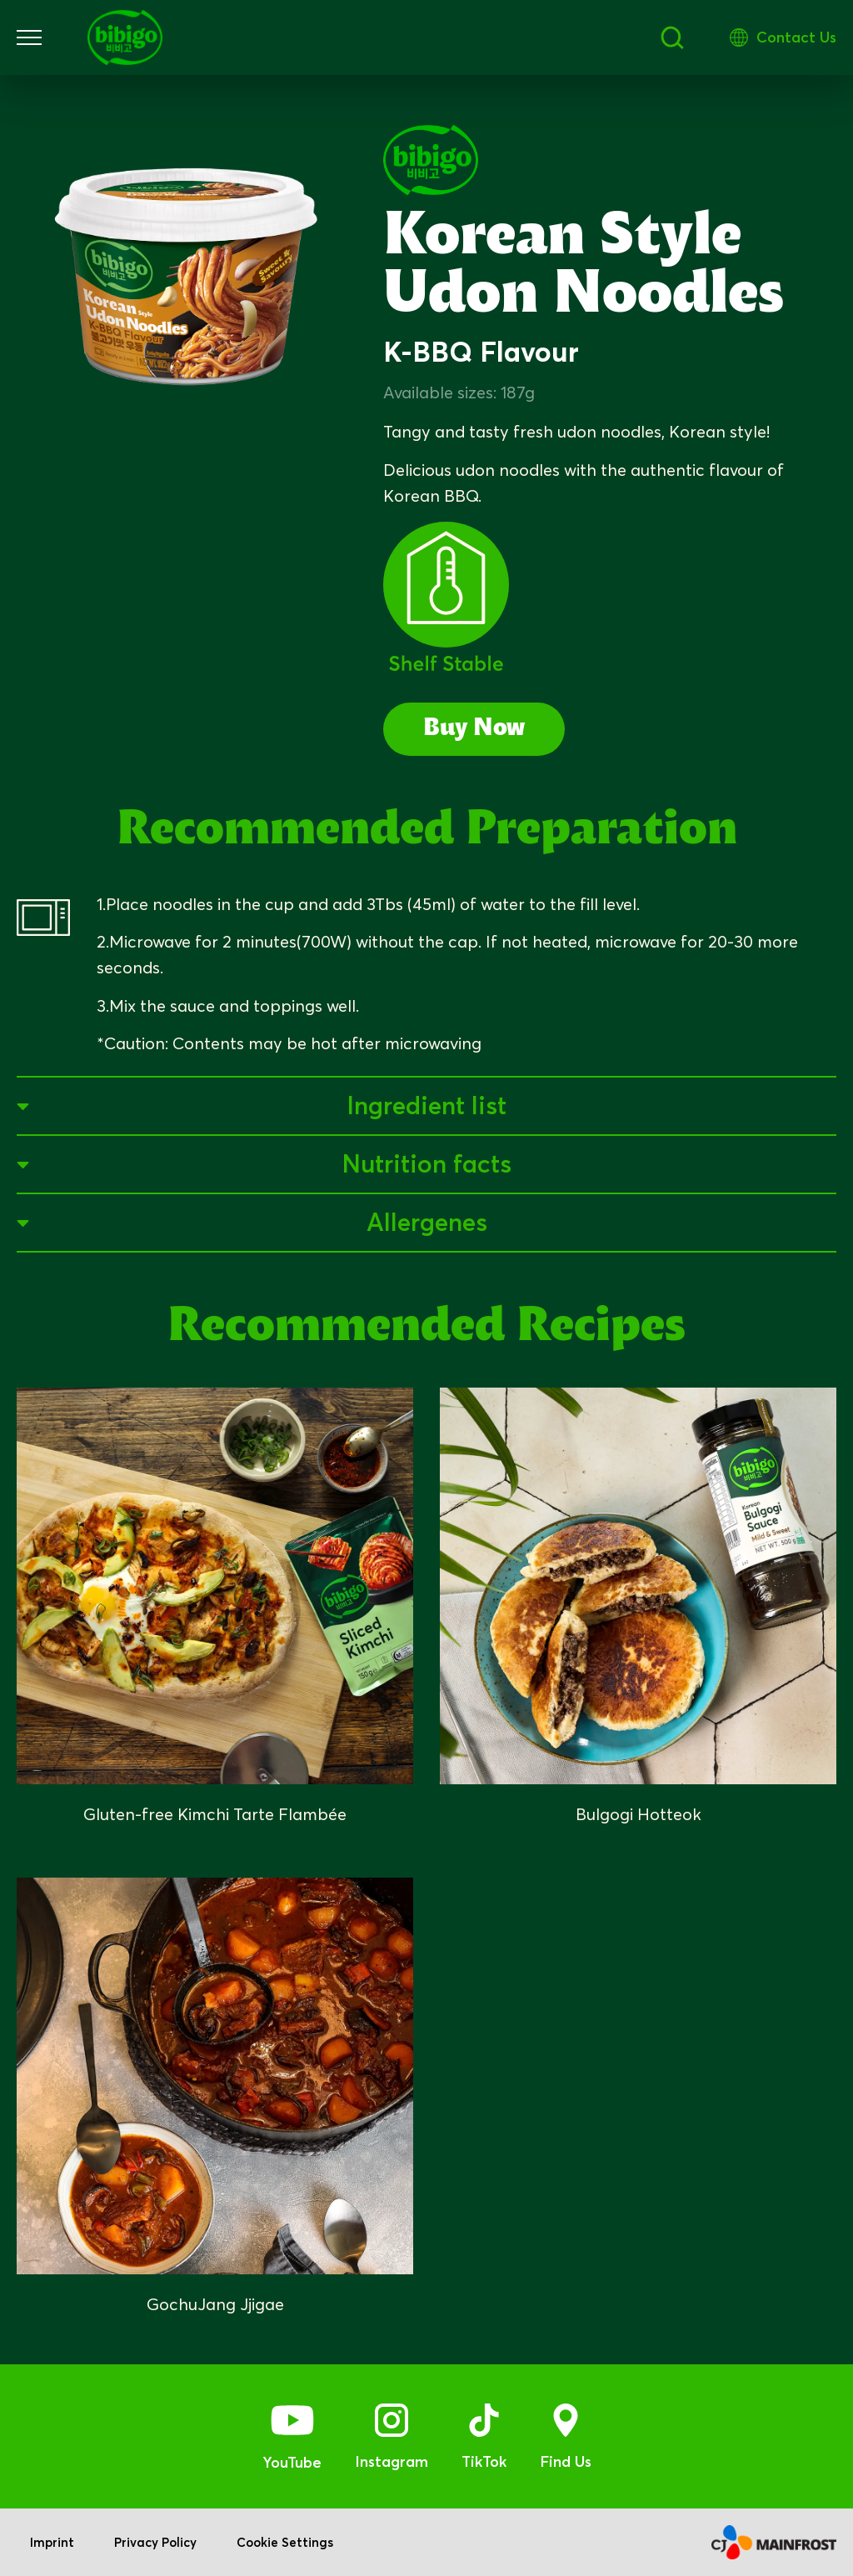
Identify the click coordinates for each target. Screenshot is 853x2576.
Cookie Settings (285, 2542)
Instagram (391, 2461)
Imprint (52, 2542)
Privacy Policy (155, 2542)
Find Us (565, 2461)
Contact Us (796, 37)
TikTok (483, 2461)
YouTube (292, 2462)
